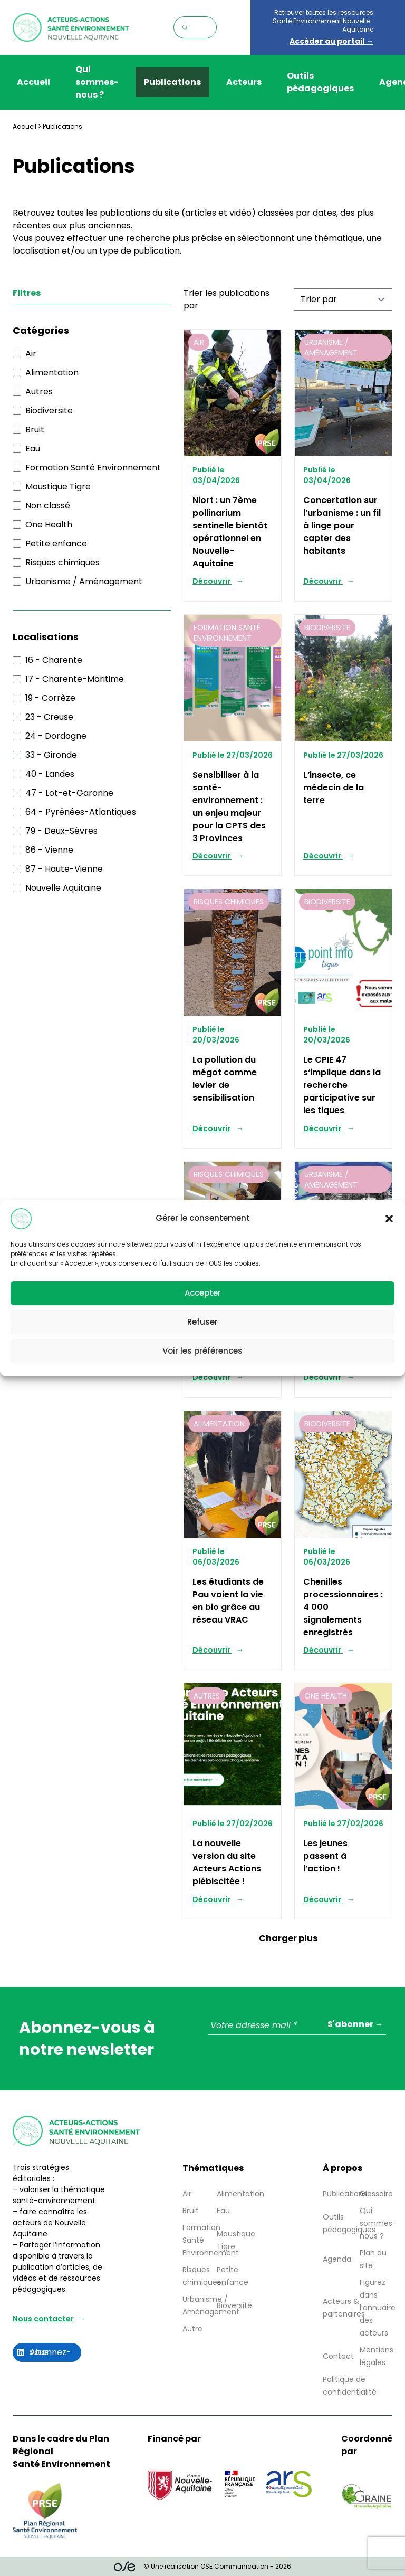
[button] (389, 1218)
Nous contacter (43, 2318)
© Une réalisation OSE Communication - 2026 (203, 2566)
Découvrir (212, 581)
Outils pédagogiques (320, 82)
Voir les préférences (202, 1350)
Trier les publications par (226, 299)
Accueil (33, 82)
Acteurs (244, 82)
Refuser (202, 1321)
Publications (172, 82)
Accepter (203, 1292)
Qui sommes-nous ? (97, 82)
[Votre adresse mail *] (297, 2026)
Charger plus (288, 1938)
